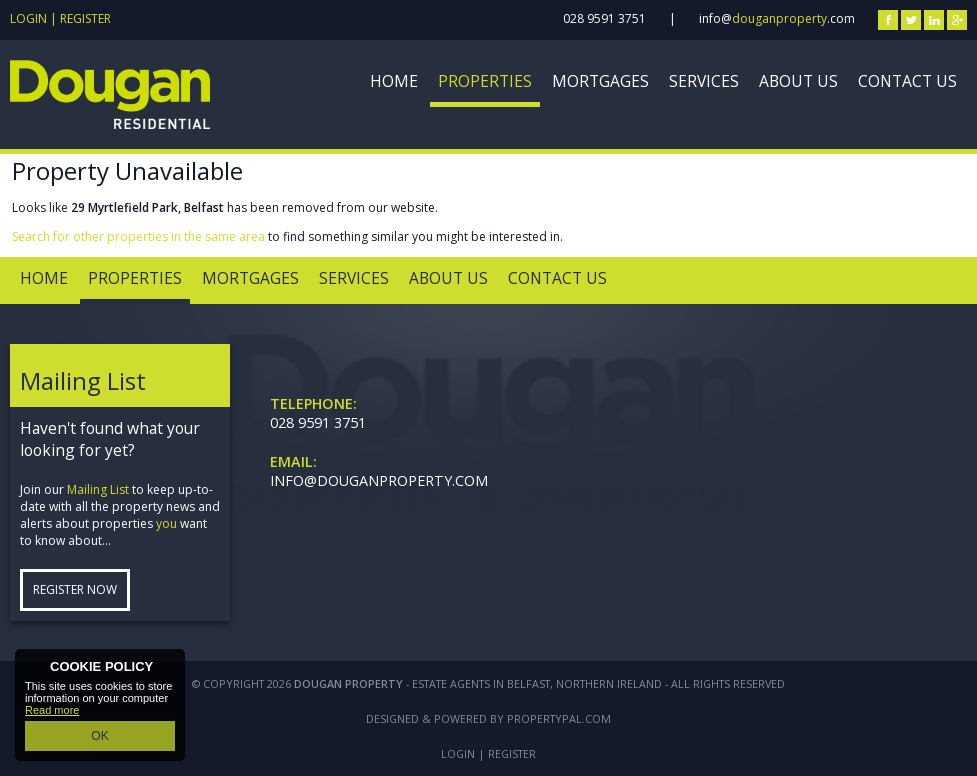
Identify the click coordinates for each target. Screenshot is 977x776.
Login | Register (60, 18)
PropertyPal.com (559, 718)
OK (100, 737)
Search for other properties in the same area (138, 236)
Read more (52, 713)
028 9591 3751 (604, 18)
